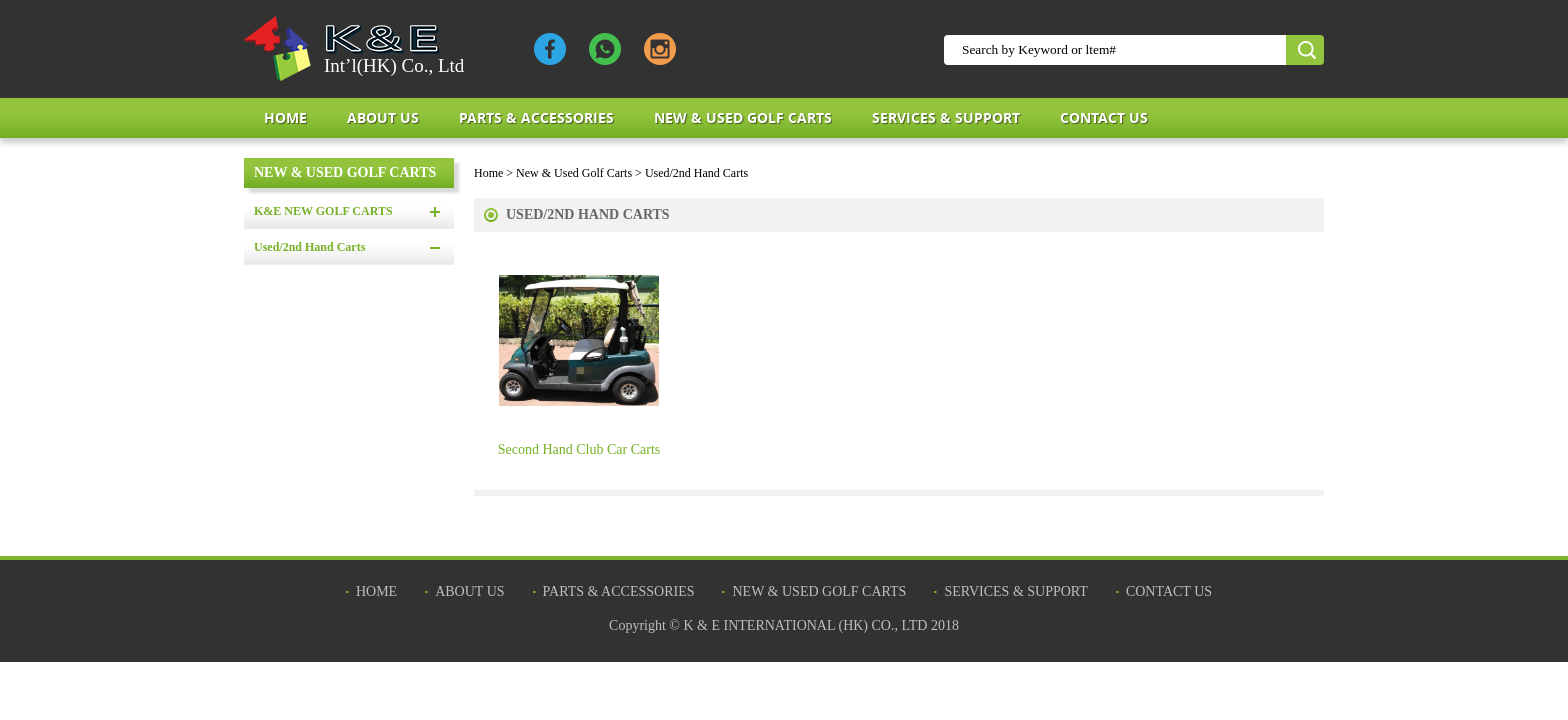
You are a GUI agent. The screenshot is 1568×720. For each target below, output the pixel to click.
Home (285, 117)
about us (383, 117)
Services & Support (946, 117)
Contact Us (1104, 117)
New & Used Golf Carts (743, 117)
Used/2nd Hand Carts (309, 247)
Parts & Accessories (536, 117)
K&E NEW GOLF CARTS (323, 211)
